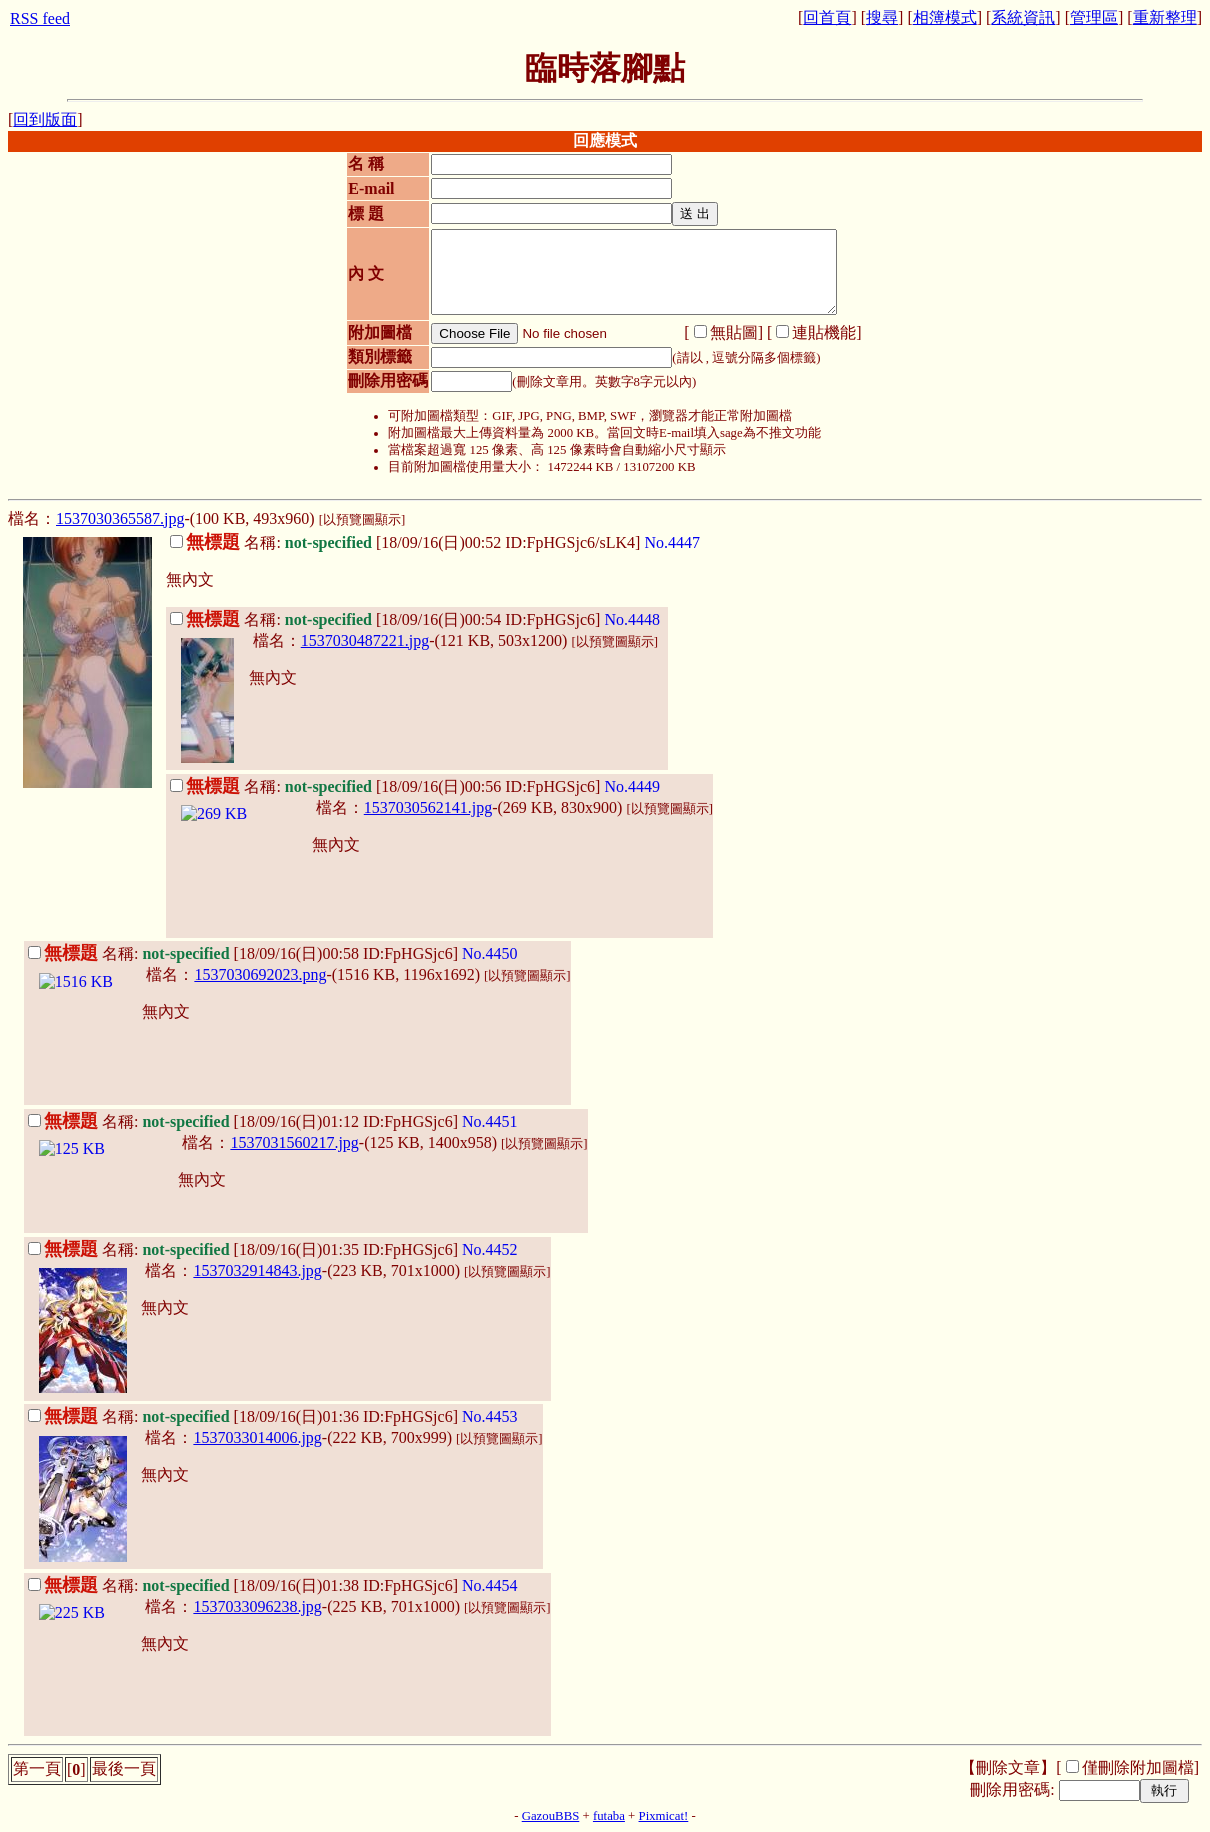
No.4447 (672, 542)
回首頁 (827, 17)
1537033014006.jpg (257, 1437)
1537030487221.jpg (365, 640)
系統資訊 (1023, 17)
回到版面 (45, 119)
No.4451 (490, 1121)
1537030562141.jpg (428, 807)
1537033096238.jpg (257, 1606)
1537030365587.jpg (120, 518)
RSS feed (40, 18)
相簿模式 (945, 17)
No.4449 (632, 786)
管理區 (1094, 17)
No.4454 (490, 1585)
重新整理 (1165, 17)
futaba (609, 1816)
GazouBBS (551, 1816)
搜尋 (882, 17)
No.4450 (490, 953)
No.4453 (490, 1416)
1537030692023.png (260, 974)
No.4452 (490, 1249)
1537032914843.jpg (257, 1270)
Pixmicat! (664, 1816)
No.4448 (632, 619)
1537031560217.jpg (294, 1142)
